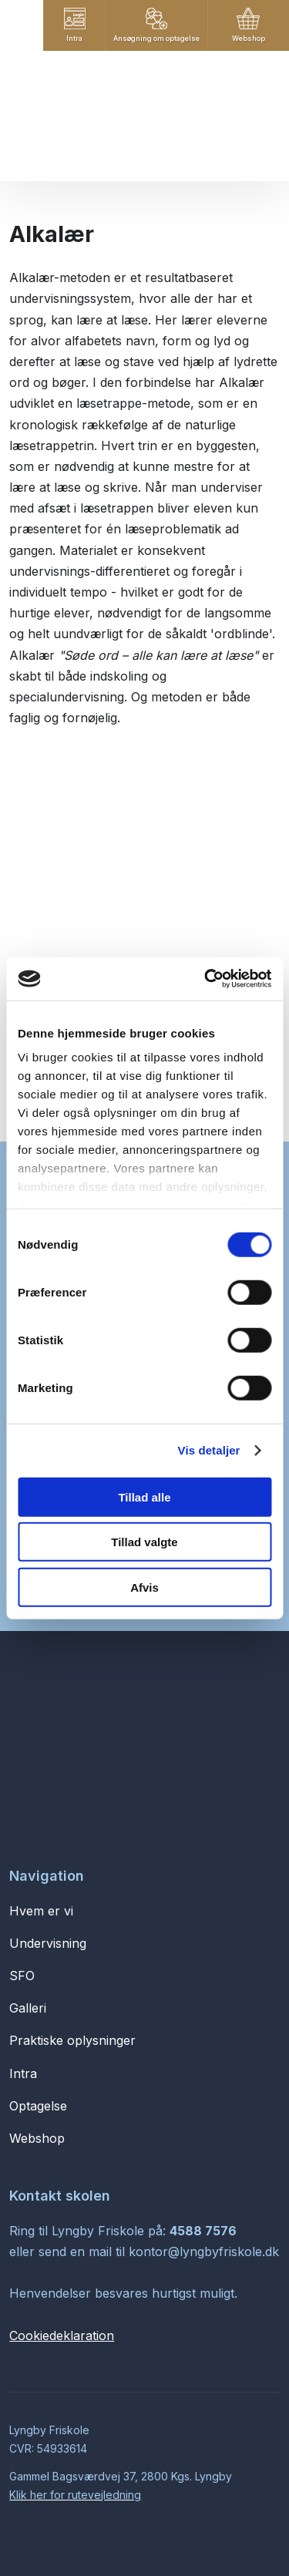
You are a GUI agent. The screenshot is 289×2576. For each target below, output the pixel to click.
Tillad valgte (144, 1542)
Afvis (144, 1586)
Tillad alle (144, 1496)
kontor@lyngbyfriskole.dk (204, 2251)
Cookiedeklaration (61, 2335)
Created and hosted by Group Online (124, 2531)
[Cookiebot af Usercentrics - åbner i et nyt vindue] (205, 979)
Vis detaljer (209, 1450)
